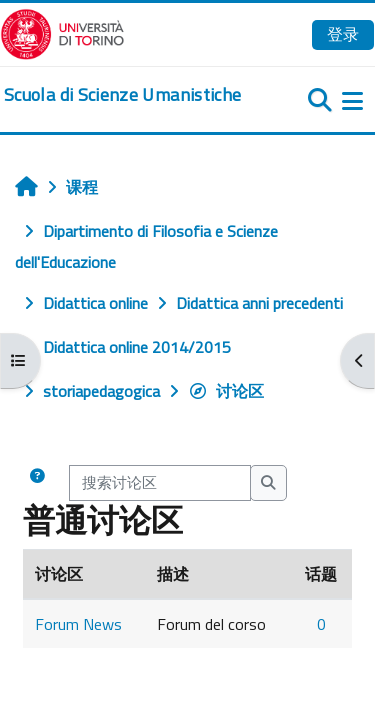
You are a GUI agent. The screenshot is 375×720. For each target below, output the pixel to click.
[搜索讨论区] (160, 483)
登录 (343, 34)
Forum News (78, 624)
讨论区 (226, 391)
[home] (122, 95)
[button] (37, 483)
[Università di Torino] (62, 32)
